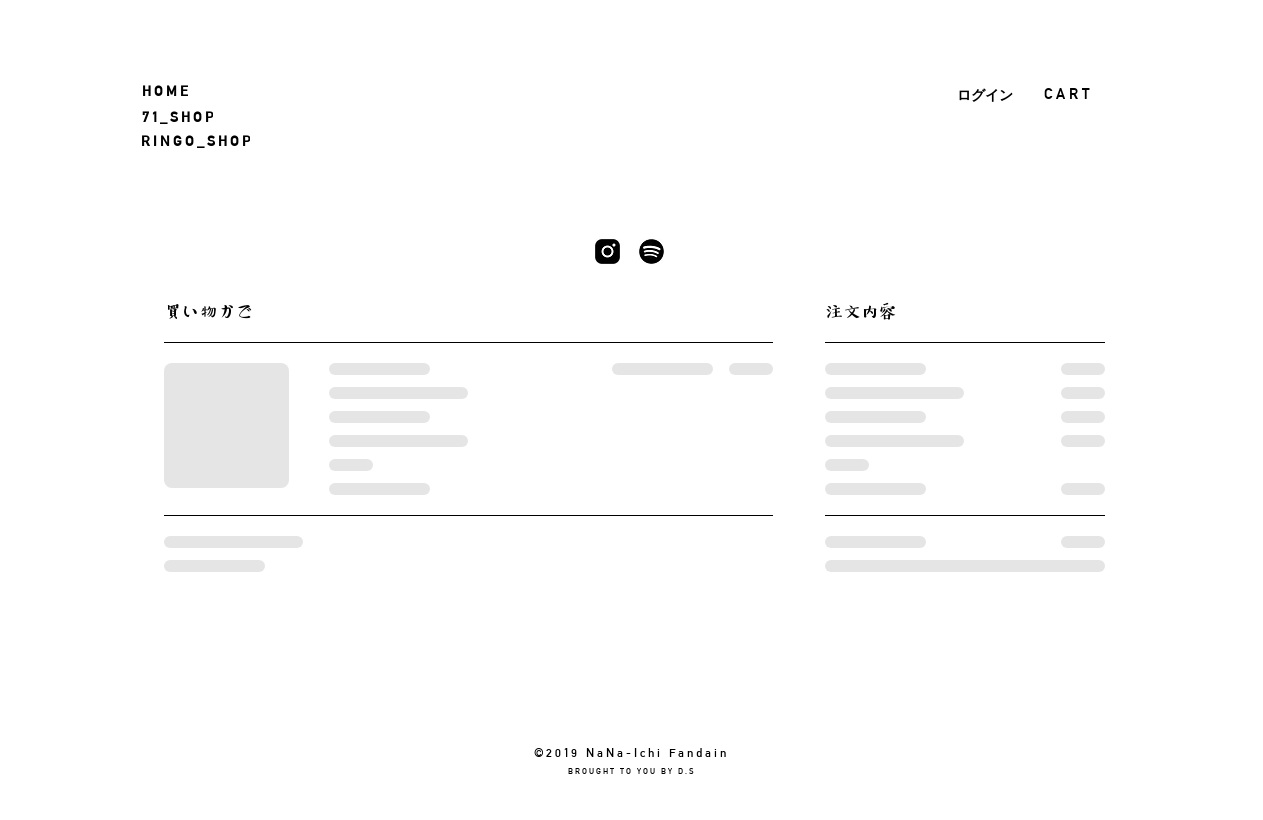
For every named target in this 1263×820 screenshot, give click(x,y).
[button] (1080, 94)
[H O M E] (169, 90)
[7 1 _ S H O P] (186, 116)
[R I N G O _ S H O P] (203, 140)
